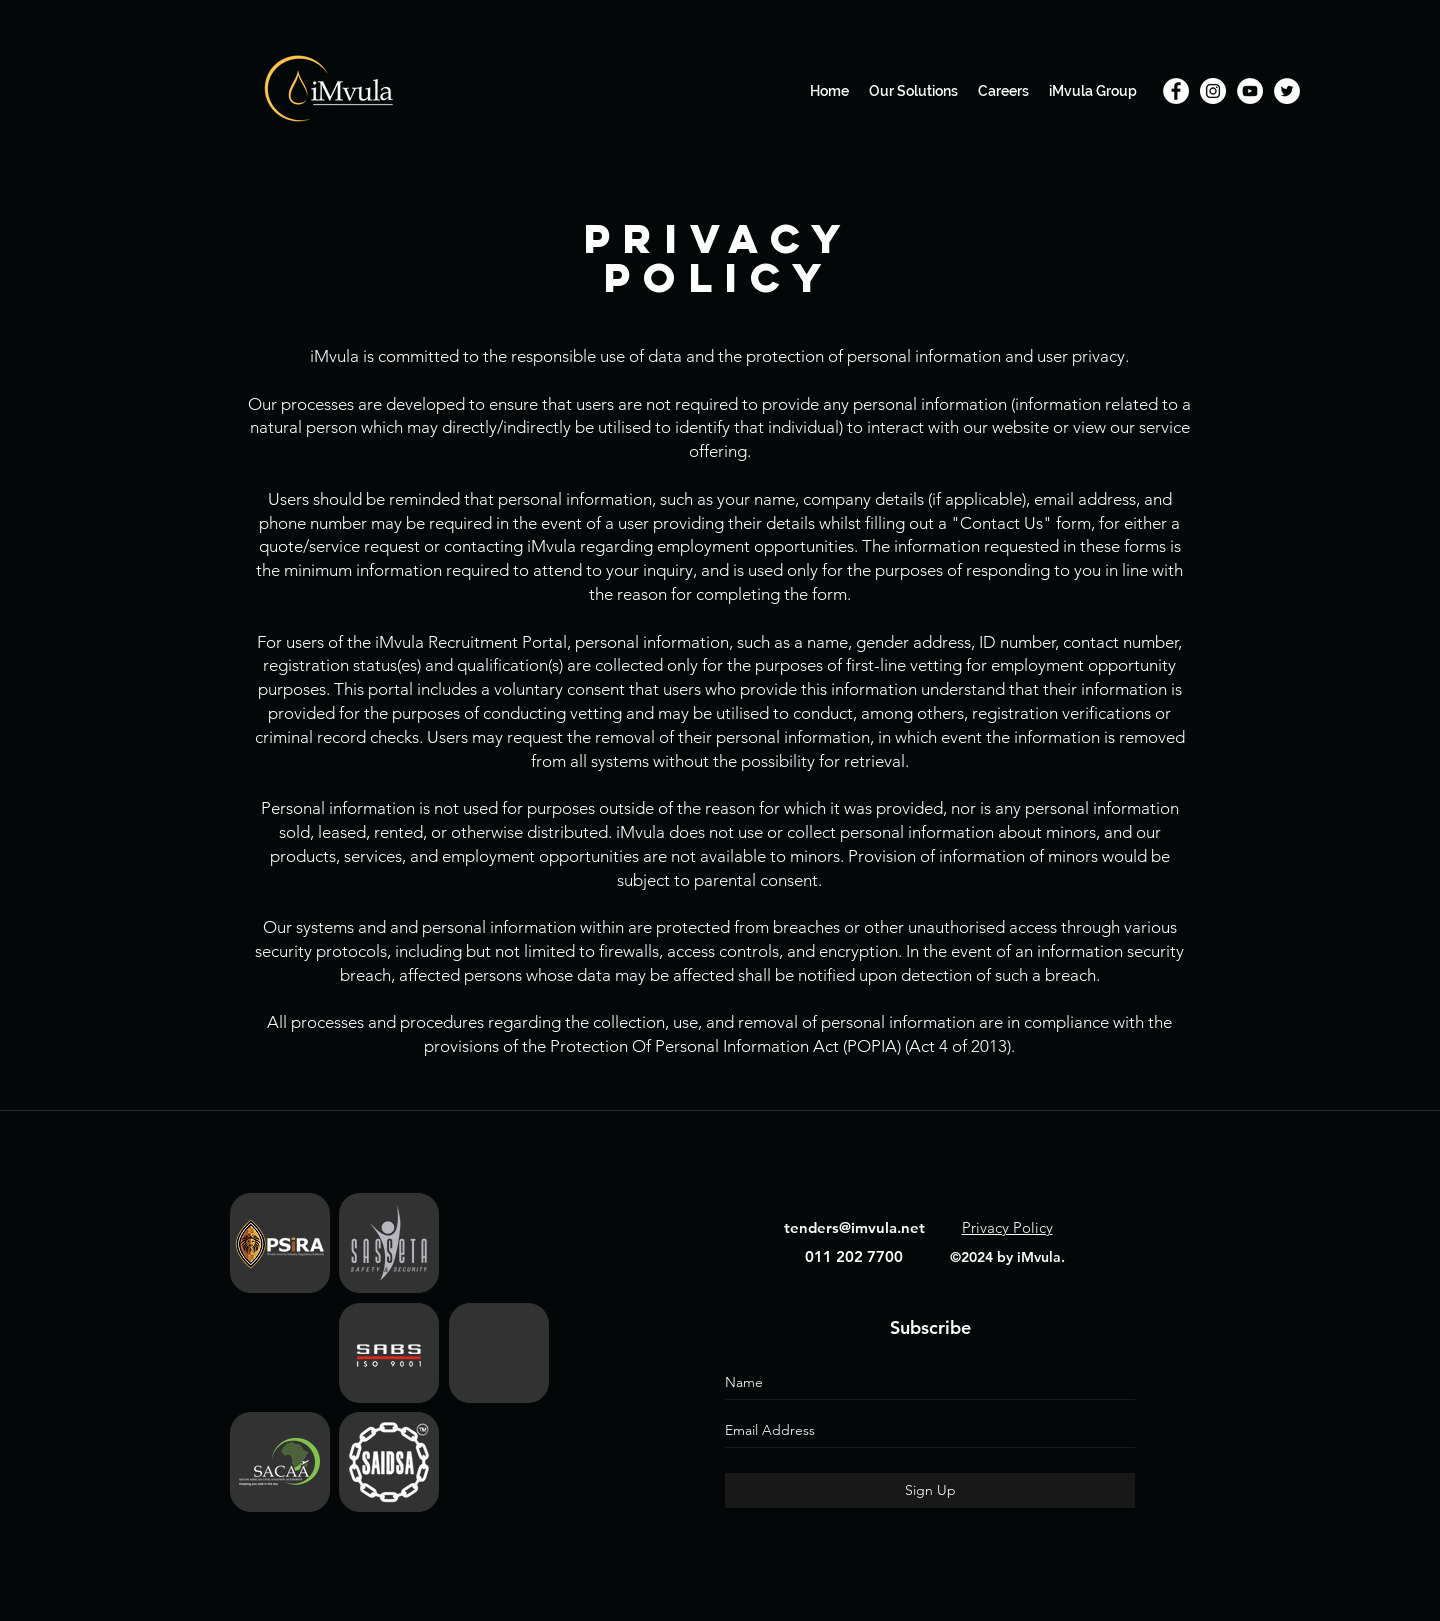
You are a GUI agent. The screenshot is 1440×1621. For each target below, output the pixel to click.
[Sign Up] (930, 1490)
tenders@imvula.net (854, 1227)
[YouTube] (1250, 91)
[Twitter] (1287, 91)
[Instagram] (1213, 91)
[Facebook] (1176, 91)
